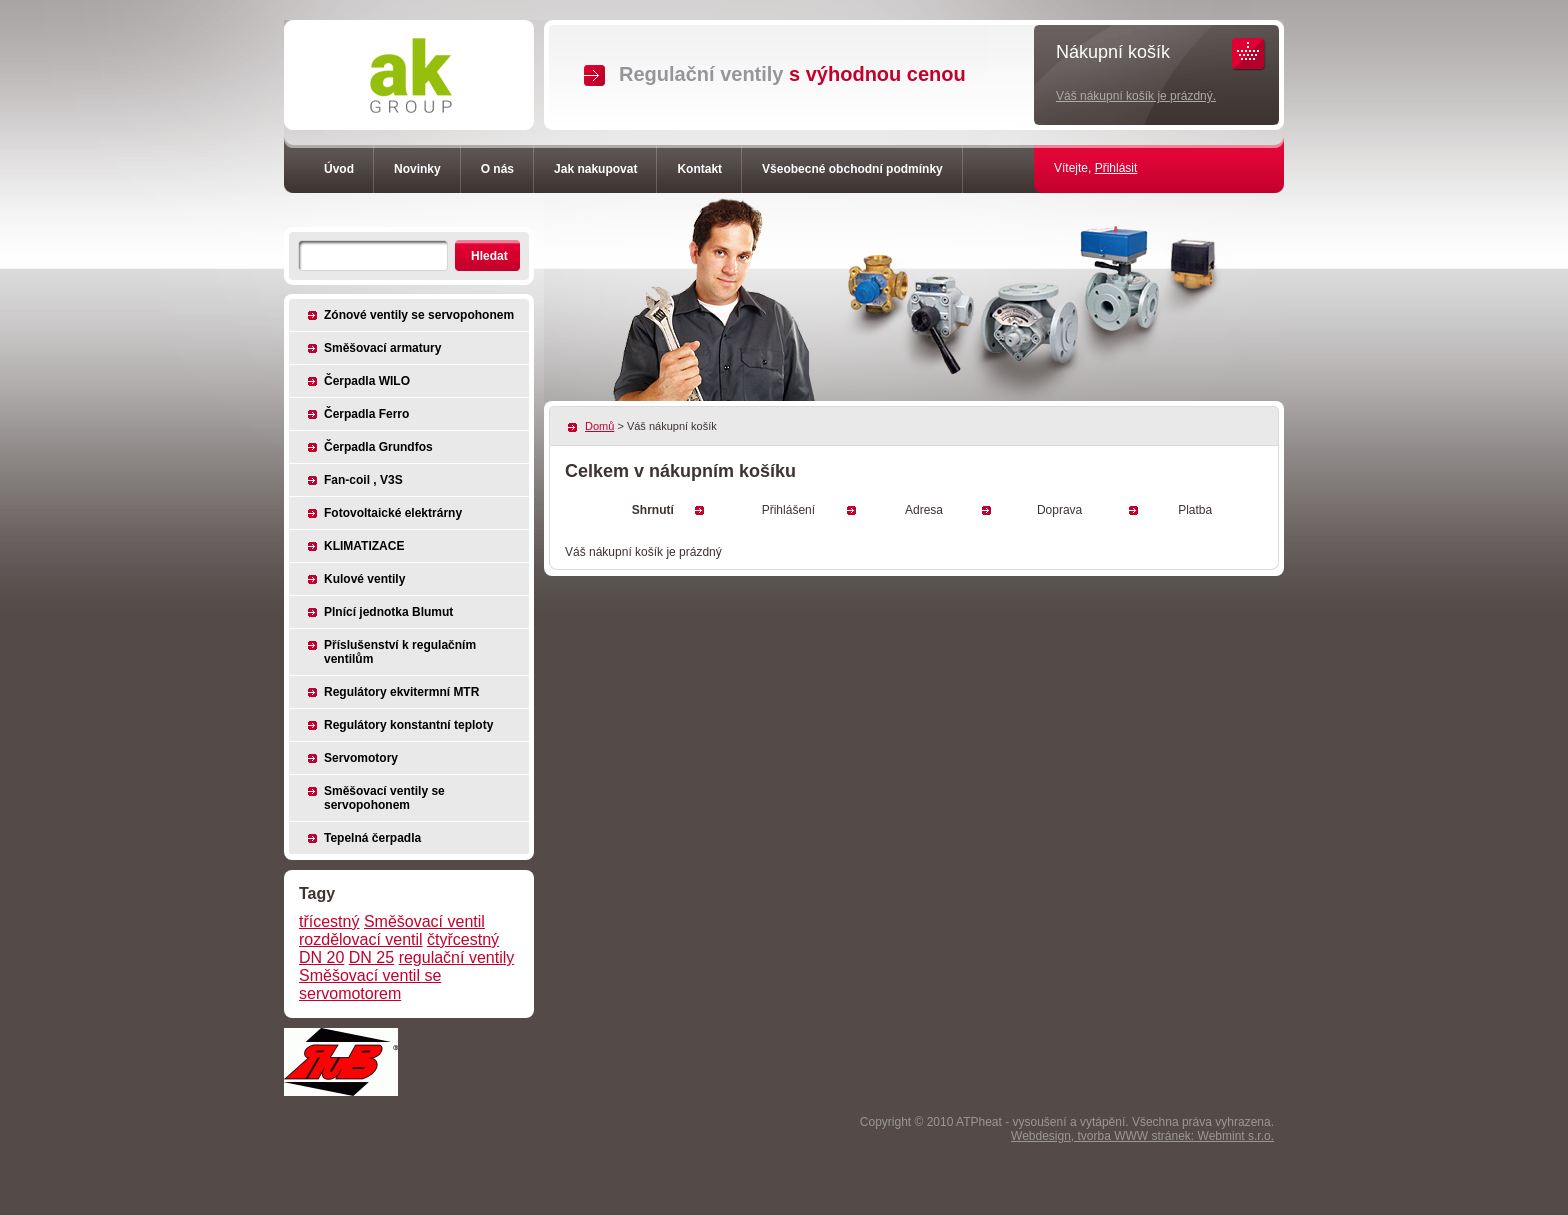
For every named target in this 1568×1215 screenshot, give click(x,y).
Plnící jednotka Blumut (388, 612)
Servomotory (361, 758)
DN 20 (321, 957)
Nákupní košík (1113, 52)
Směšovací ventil (424, 921)
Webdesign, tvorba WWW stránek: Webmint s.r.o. (1142, 1136)
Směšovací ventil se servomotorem (370, 984)
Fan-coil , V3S (363, 480)
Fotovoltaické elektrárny (393, 513)
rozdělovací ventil (361, 939)
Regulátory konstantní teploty (408, 725)
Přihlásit (1116, 168)
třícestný (329, 921)
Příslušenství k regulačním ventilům (400, 652)
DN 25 (371, 957)
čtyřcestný (463, 939)
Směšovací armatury (382, 348)
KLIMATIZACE (364, 546)
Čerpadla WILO (367, 381)
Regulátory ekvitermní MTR (401, 692)
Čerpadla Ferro (366, 414)
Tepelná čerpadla (372, 838)
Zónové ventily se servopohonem (419, 315)
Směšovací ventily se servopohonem (384, 798)
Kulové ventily (364, 579)
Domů (599, 426)
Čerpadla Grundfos (378, 447)
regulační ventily (457, 957)
